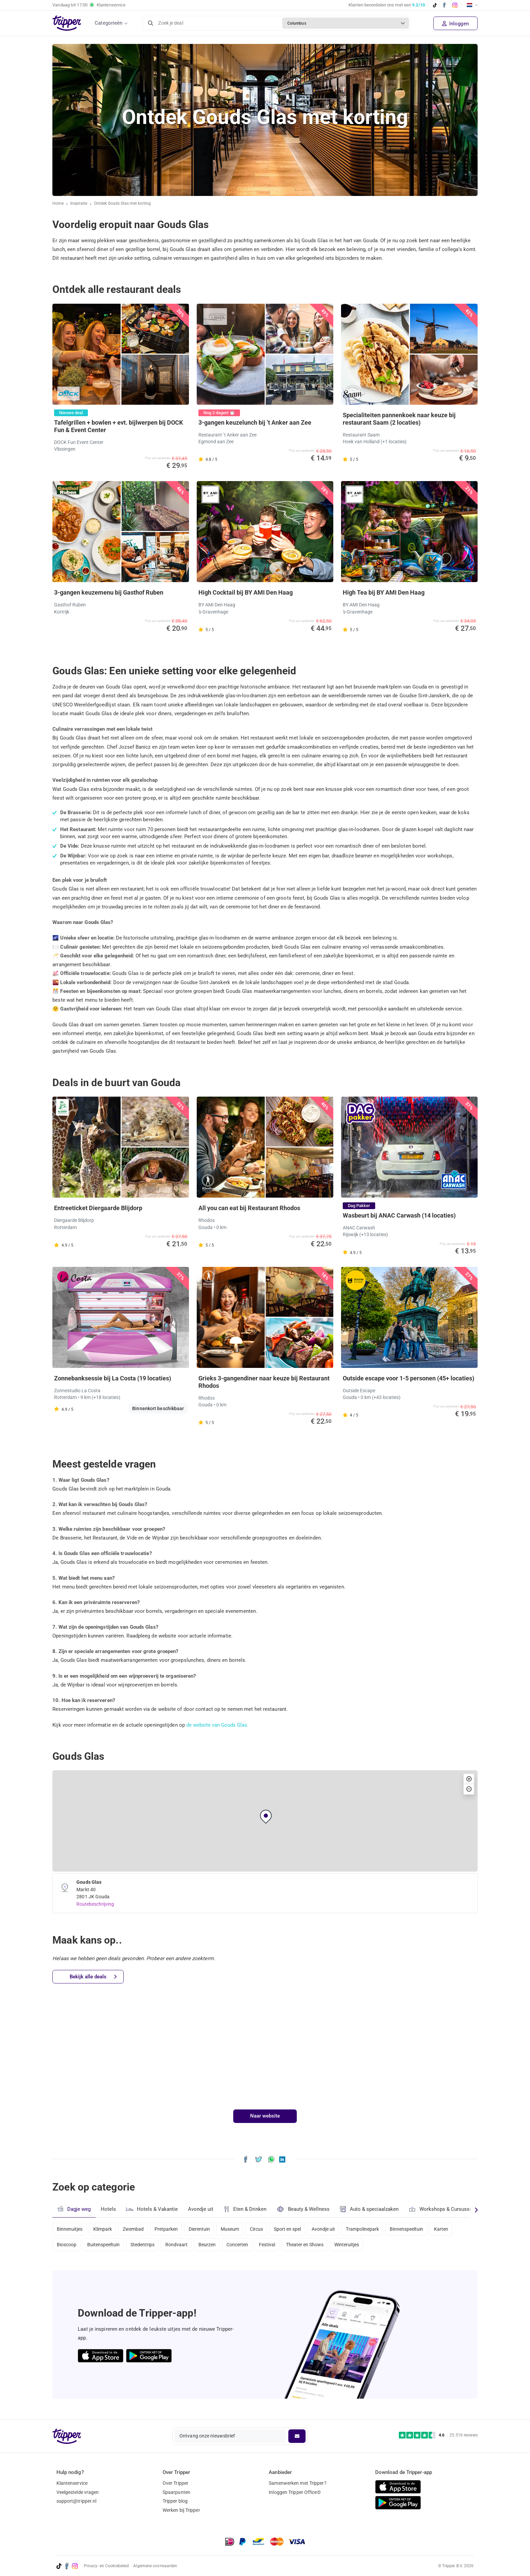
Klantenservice (72, 2483)
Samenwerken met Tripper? (297, 2483)
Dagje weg (74, 2209)
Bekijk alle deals (93, 1976)
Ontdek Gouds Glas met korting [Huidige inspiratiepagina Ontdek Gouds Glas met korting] (123, 204)
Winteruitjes (359, 2246)
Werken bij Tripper (181, 2510)
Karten (458, 2228)
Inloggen (455, 24)
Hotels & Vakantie (152, 2208)
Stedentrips (146, 2246)
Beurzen (213, 2246)
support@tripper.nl (76, 2501)
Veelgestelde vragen (77, 2492)
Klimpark (104, 2228)
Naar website (265, 2116)
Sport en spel (298, 2228)
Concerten (245, 2246)
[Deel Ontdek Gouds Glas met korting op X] (259, 2159)
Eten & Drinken (246, 2209)
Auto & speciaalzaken (372, 2209)
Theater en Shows (316, 2246)
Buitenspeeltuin (105, 2246)
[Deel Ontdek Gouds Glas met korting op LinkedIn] (282, 2159)
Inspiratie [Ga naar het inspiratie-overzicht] (79, 204)
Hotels (108, 2209)
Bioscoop (67, 2246)
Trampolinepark (376, 2228)
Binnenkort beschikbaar (158, 1408)
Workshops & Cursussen (445, 2208)
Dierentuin (205, 2228)
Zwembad (136, 2228)
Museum (237, 2228)
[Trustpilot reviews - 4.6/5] (438, 2435)
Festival (276, 2246)
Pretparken (171, 2228)
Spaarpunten (176, 2492)
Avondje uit (202, 2209)
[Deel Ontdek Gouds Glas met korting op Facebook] (245, 2159)
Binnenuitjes (70, 2228)
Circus (265, 2228)
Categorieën (108, 23)
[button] (266, 1816)
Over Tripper (175, 2483)
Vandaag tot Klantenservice (88, 5)
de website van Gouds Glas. (217, 1725)
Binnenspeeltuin (422, 2228)
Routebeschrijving (95, 1904)
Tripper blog (175, 2501)
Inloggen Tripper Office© (294, 2492)
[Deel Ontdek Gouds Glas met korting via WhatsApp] (271, 2159)
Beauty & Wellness (305, 2209)
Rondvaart (181, 2246)
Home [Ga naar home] (58, 204)
